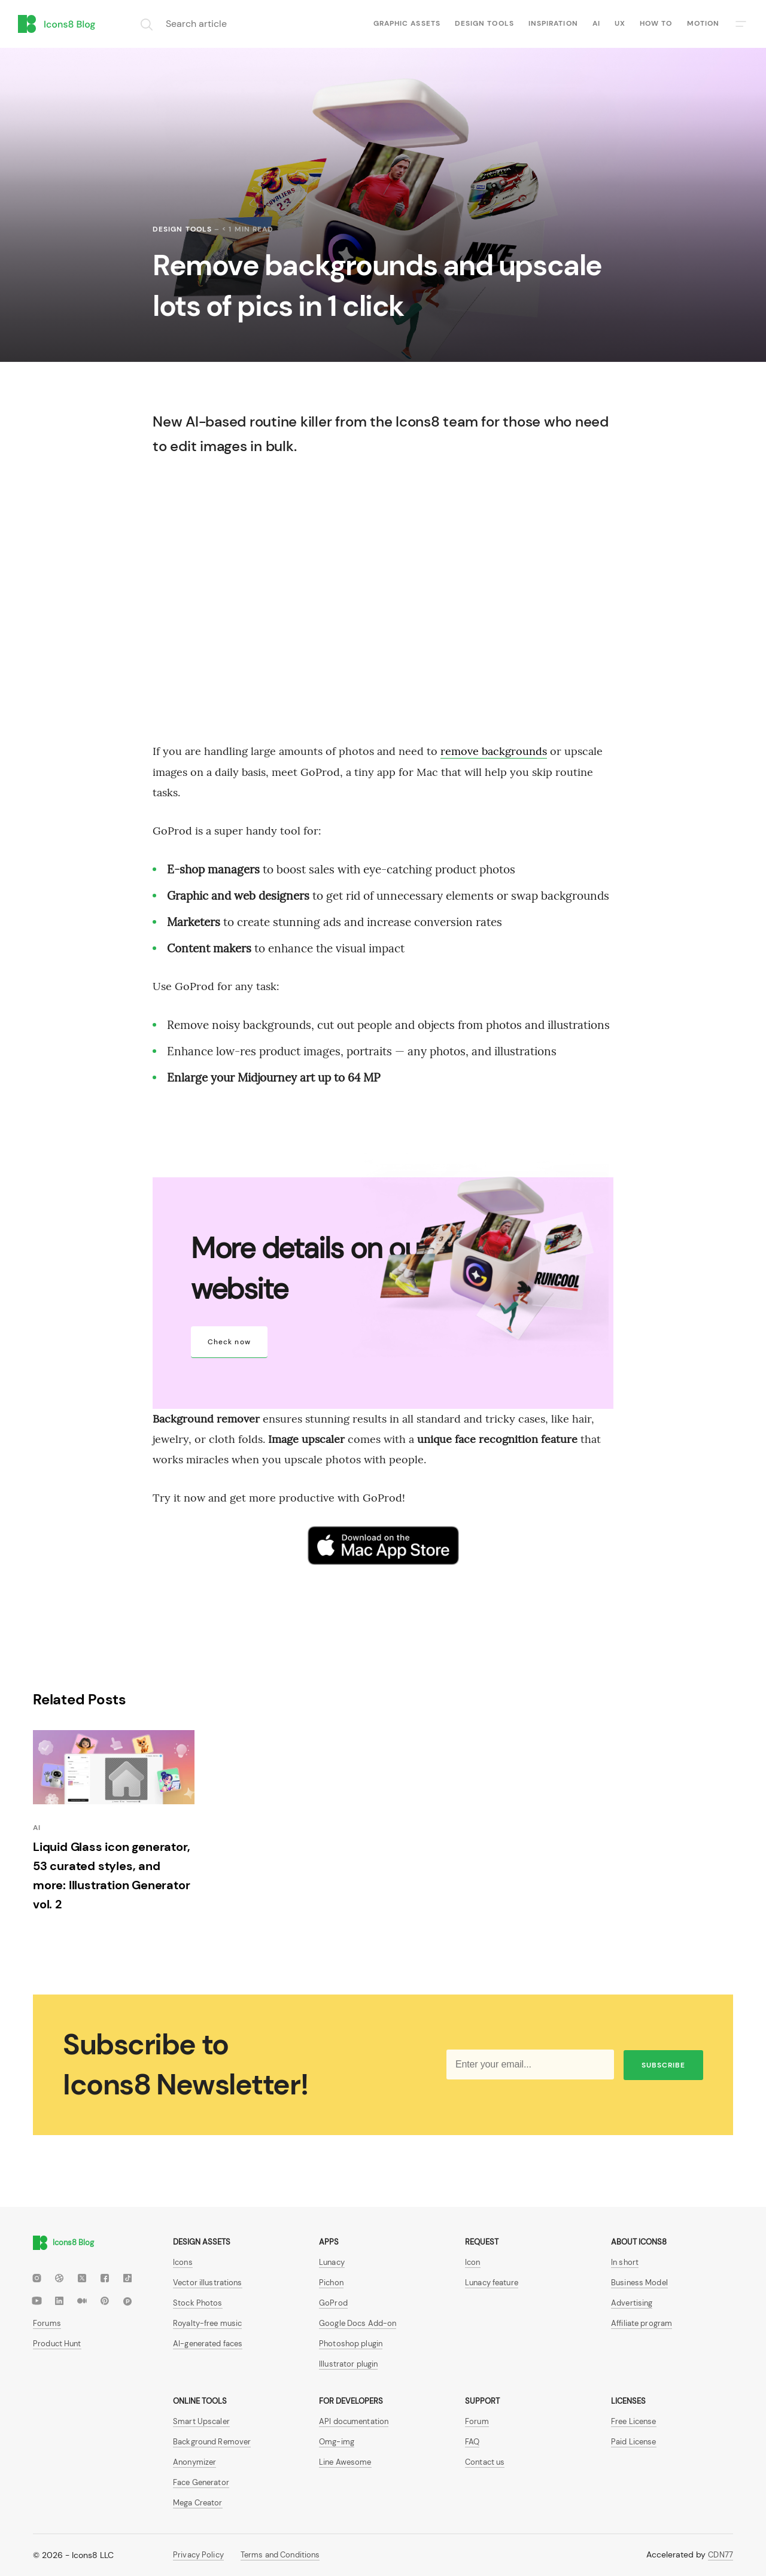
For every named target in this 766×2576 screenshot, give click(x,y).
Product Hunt (57, 2344)
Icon (473, 2262)
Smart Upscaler (201, 2421)
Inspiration (553, 23)
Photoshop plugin (350, 2344)
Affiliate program (641, 2323)
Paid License (633, 2442)
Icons (183, 2262)
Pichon (331, 2282)
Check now (229, 1342)
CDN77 (720, 2555)
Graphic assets (406, 23)
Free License (633, 2421)
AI (596, 23)
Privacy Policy (198, 2555)
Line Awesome (345, 2462)
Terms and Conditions (280, 2555)
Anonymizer (194, 2462)
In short (625, 2262)
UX (620, 23)
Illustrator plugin (348, 2364)
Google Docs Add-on (357, 2323)
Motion (703, 23)
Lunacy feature (491, 2282)
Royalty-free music (207, 2323)
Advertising (631, 2303)
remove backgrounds (493, 751)
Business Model (639, 2282)
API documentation (353, 2421)
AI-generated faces (207, 2344)
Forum (477, 2421)
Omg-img (336, 2442)
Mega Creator (198, 2503)
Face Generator (201, 2482)
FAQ (472, 2442)
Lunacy (332, 2262)
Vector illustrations (207, 2282)
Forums (47, 2323)
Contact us (484, 2462)
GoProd (333, 2303)
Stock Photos (198, 2303)
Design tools (484, 23)
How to (656, 23)
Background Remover (212, 2442)
